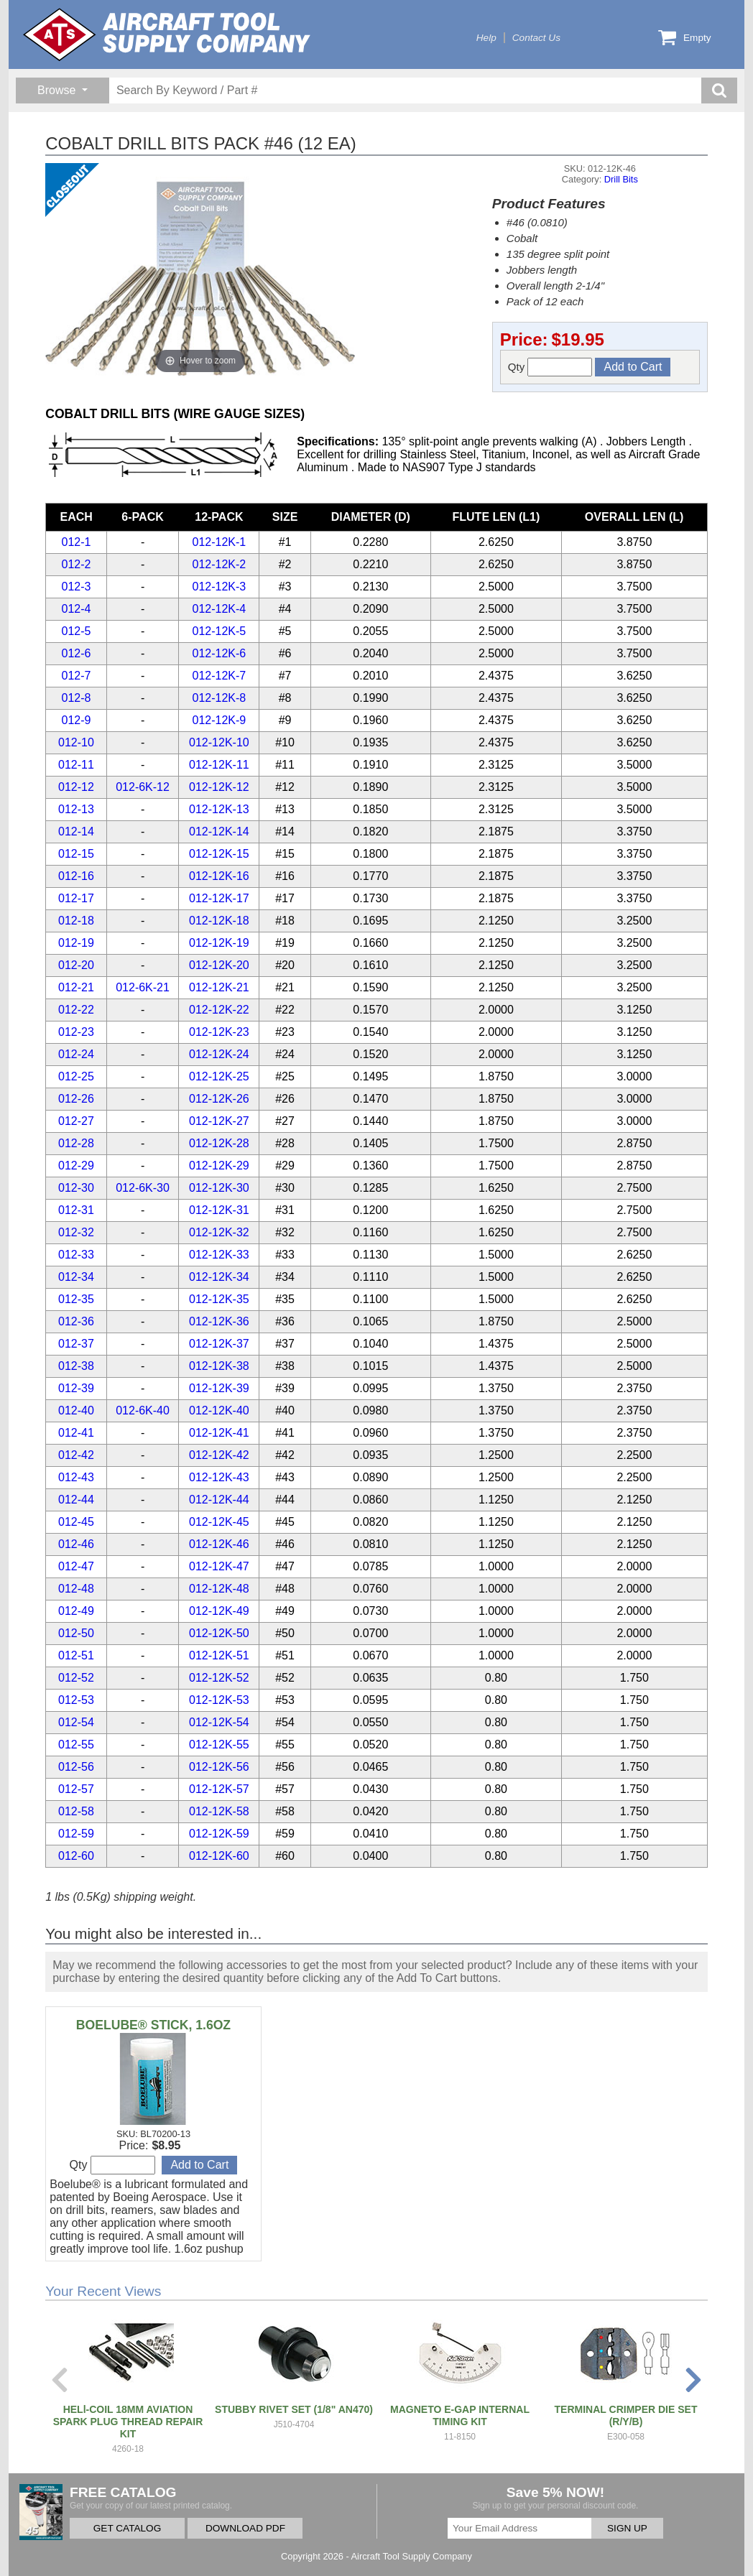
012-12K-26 (219, 1099)
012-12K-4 (219, 609)
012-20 (76, 965)
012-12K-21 (219, 987)
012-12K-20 (219, 965)
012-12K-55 (219, 1744)
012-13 (76, 809)
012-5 (76, 631)
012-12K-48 (219, 1589)
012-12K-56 (219, 1767)
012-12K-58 (219, 1811)
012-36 (76, 1321)
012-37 (76, 1344)
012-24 (76, 1054)
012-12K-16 (219, 876)
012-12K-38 (219, 1366)
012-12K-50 (219, 1633)
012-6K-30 (143, 1188)
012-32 (76, 1232)
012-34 (76, 1277)
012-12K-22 (219, 1010)
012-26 (76, 1099)
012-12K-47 (219, 1566)
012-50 (76, 1633)
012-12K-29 (219, 1165)
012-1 (76, 542)
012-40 (76, 1410)
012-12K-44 (219, 1499)
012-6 (76, 653)
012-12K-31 (219, 1210)
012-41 (76, 1433)
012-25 (76, 1076)
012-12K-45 (219, 1522)
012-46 (76, 1544)
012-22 (76, 1010)
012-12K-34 (219, 1277)
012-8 (76, 698)
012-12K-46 (219, 1544)
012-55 (76, 1744)
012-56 (76, 1767)
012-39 (76, 1388)
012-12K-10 (219, 742)
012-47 (76, 1566)
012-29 (76, 1165)
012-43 (76, 1477)
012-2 (76, 564)
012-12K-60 (219, 1856)
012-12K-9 (219, 720)
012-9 (76, 720)
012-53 (76, 1700)
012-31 (76, 1210)
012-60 (76, 1856)
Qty (550, 367)
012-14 (76, 831)
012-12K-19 (219, 943)
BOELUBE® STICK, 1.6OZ (153, 2025)
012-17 (76, 898)
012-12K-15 (219, 854)
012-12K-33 (219, 1254)
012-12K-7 (219, 676)
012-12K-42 (219, 1455)
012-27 (76, 1121)
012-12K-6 (219, 653)
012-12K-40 (219, 1410)
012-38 (76, 1366)
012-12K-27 (219, 1121)
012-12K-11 (219, 765)
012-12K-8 (219, 698)
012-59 (76, 1833)
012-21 (76, 987)
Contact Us (536, 37)
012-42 (76, 1455)
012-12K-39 (219, 1388)
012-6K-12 (143, 787)
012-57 (76, 1789)
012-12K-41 (219, 1433)
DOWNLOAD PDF (245, 2528)
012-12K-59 (219, 1833)
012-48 (76, 1589)
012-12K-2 (219, 564)
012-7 (76, 676)
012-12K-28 (219, 1143)
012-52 (76, 1678)
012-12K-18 (219, 920)
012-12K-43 (219, 1477)
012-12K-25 (219, 1076)
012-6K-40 (143, 1410)
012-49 (76, 1611)
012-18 (76, 920)
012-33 (76, 1254)
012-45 (76, 1522)
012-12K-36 (219, 1321)
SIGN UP (627, 2528)
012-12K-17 (219, 898)
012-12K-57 (219, 1789)
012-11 (76, 765)
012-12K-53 (219, 1700)
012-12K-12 (219, 787)
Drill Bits (621, 179)
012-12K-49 (219, 1611)
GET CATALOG (127, 2528)
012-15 (76, 854)
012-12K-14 (219, 831)
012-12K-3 (219, 586)
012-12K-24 (219, 1054)
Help (486, 37)
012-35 (76, 1299)
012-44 (76, 1499)
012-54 (76, 1722)
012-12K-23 (219, 1032)
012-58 (76, 1811)
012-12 (76, 787)
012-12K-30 (219, 1188)
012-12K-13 (219, 809)
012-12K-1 (219, 542)
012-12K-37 (219, 1344)
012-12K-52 (219, 1678)
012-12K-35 (219, 1299)
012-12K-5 (219, 631)
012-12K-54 (219, 1722)
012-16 (76, 876)
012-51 (76, 1655)
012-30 (76, 1188)
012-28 (76, 1143)
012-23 (76, 1032)
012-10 (76, 742)
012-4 (76, 609)
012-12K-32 (219, 1232)
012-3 (76, 586)
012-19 (76, 943)
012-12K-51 (219, 1655)
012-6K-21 (143, 987)
